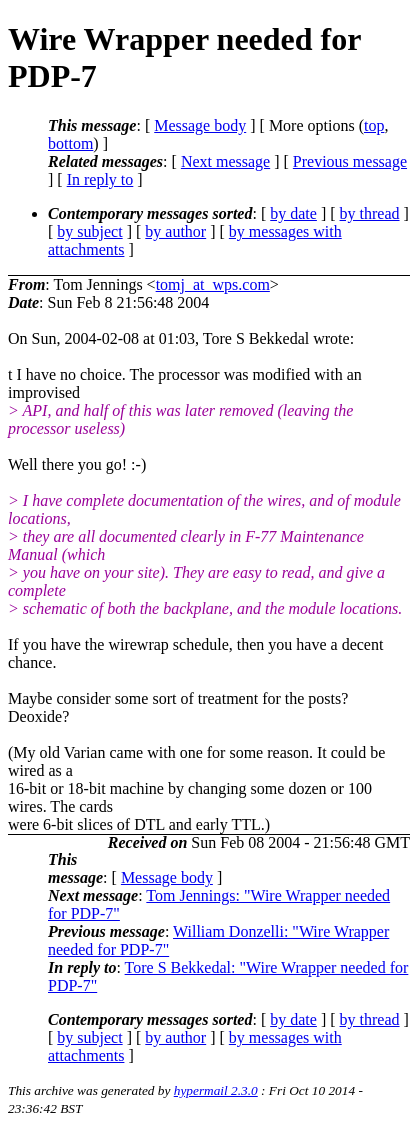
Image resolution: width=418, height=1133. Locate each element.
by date (293, 213)
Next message (225, 161)
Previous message (350, 161)
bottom (70, 143)
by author (175, 231)
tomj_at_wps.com (213, 284)
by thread (370, 213)
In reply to (100, 179)
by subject (89, 231)
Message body (200, 125)
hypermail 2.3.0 (216, 1090)
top (374, 125)
